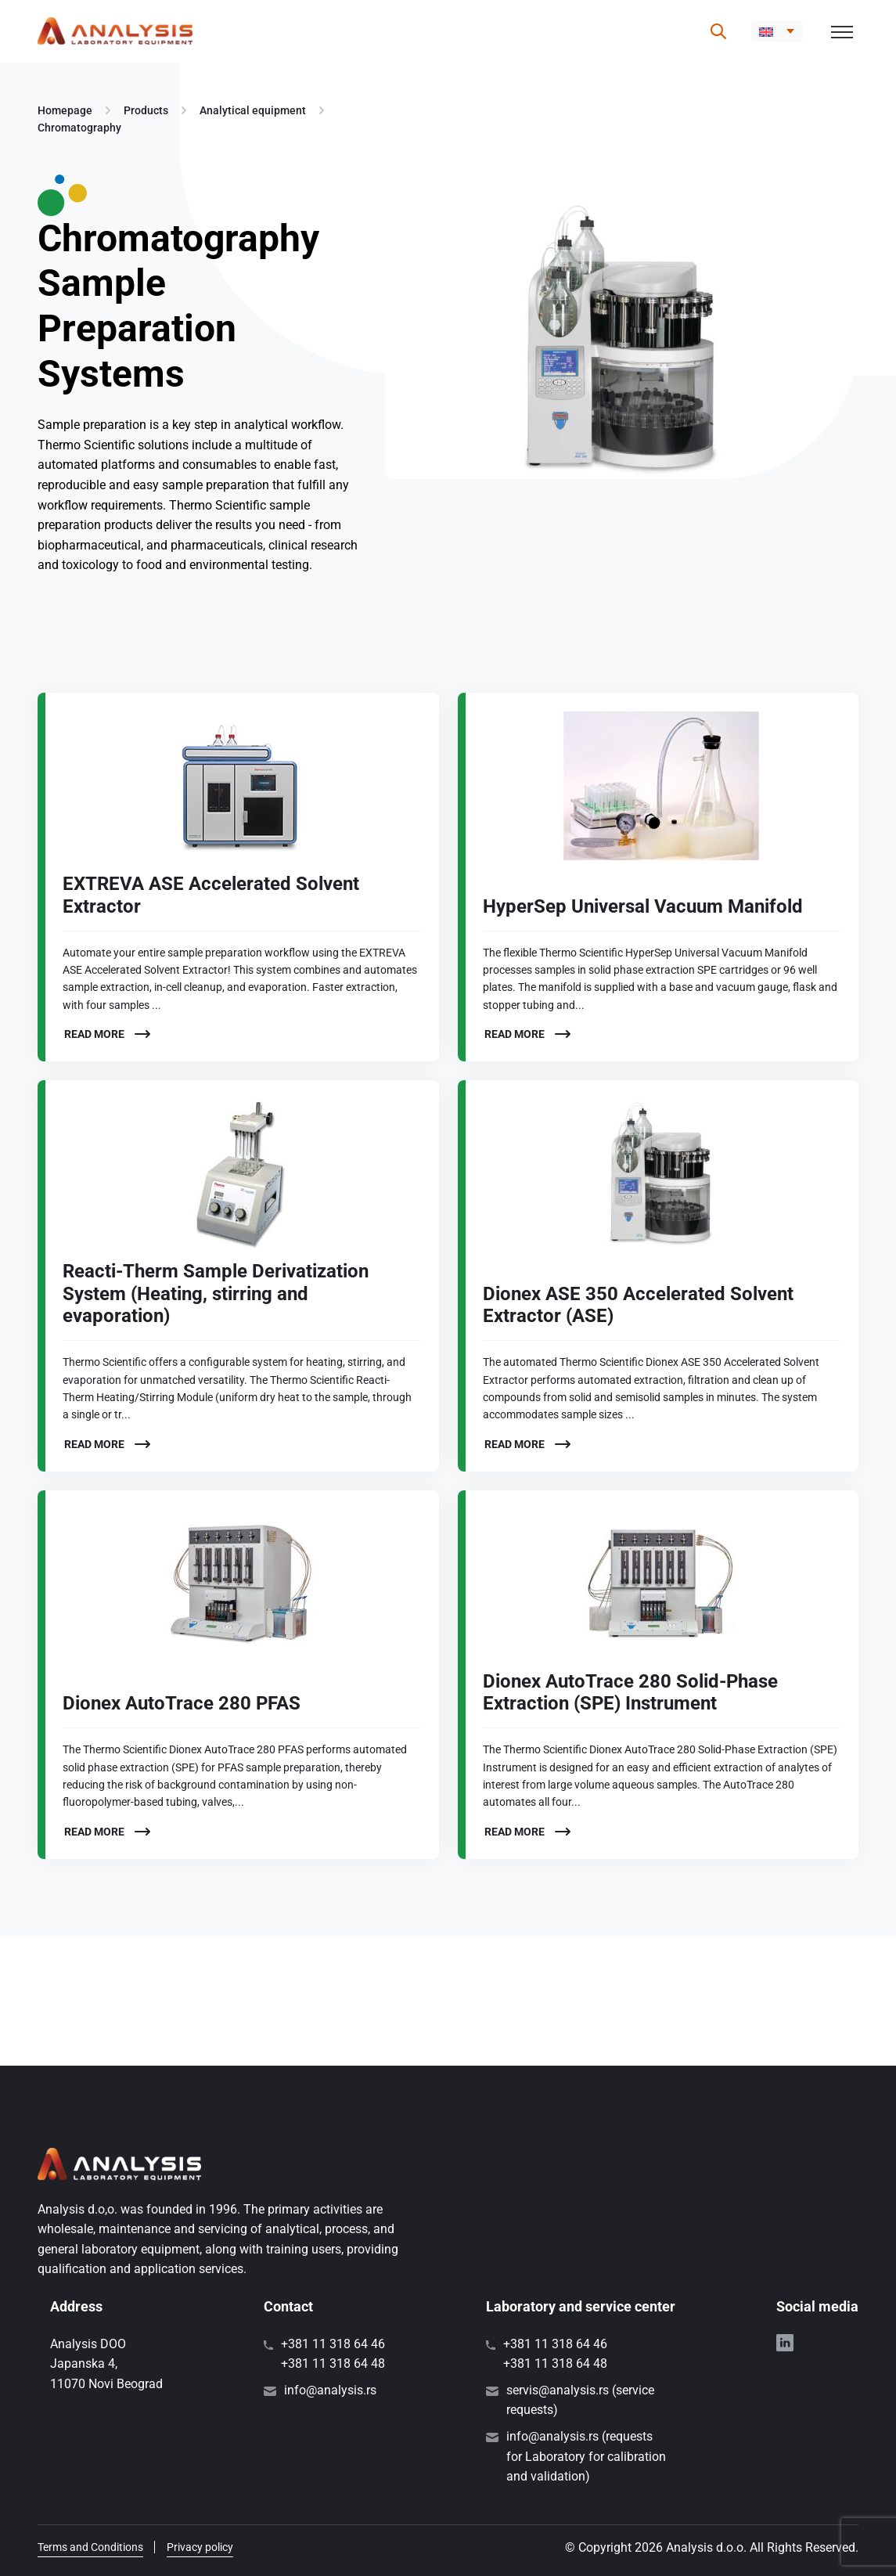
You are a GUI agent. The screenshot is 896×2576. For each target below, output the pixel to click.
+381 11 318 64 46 (333, 2343)
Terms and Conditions (90, 2547)
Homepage (65, 110)
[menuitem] (776, 31)
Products (146, 110)
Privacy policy (200, 2547)
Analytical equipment (253, 110)
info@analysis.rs (330, 2390)
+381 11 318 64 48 (333, 2363)
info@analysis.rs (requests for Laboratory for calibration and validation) (586, 2456)
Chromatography (79, 127)
